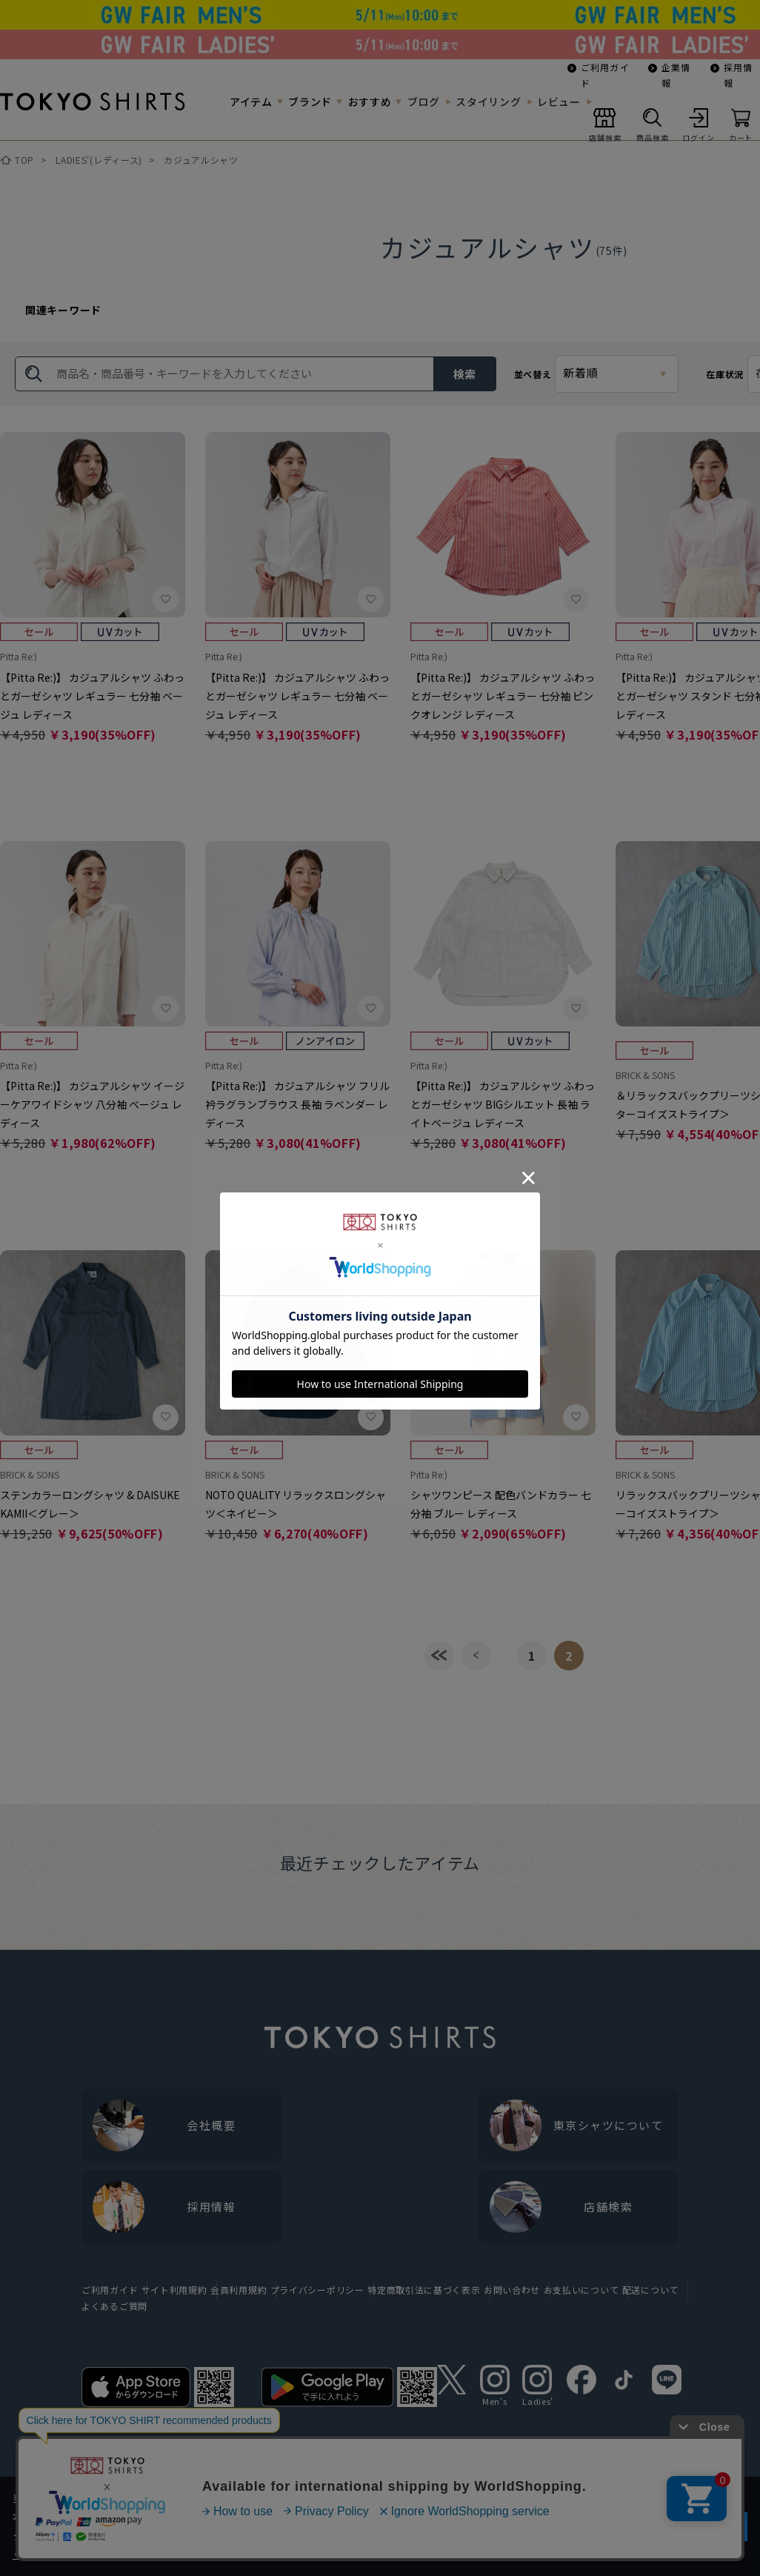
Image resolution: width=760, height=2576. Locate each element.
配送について (650, 2289)
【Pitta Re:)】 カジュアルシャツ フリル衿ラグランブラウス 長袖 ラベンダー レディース (297, 1104)
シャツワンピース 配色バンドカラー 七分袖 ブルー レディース (500, 1504)
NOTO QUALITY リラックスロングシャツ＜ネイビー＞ (295, 1504)
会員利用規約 (238, 2289)
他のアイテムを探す (96, 2462)
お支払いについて (581, 2289)
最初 (439, 1655)
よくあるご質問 (114, 2306)
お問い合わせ (512, 2289)
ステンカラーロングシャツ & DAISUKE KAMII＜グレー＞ (90, 1504)
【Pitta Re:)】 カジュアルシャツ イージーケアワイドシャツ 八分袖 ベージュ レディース (92, 1104)
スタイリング (488, 101)
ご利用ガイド (605, 75)
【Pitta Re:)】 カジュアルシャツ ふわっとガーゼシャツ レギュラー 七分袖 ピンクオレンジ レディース (502, 696)
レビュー (559, 101)
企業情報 (676, 75)
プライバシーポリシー (317, 2289)
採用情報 (738, 75)
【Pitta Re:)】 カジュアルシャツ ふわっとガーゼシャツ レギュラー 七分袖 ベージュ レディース (92, 696)
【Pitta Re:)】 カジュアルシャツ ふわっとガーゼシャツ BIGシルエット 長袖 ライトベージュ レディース (502, 1104)
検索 (464, 374)
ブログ (423, 101)
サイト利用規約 (174, 2289)
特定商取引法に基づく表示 (423, 2289)
